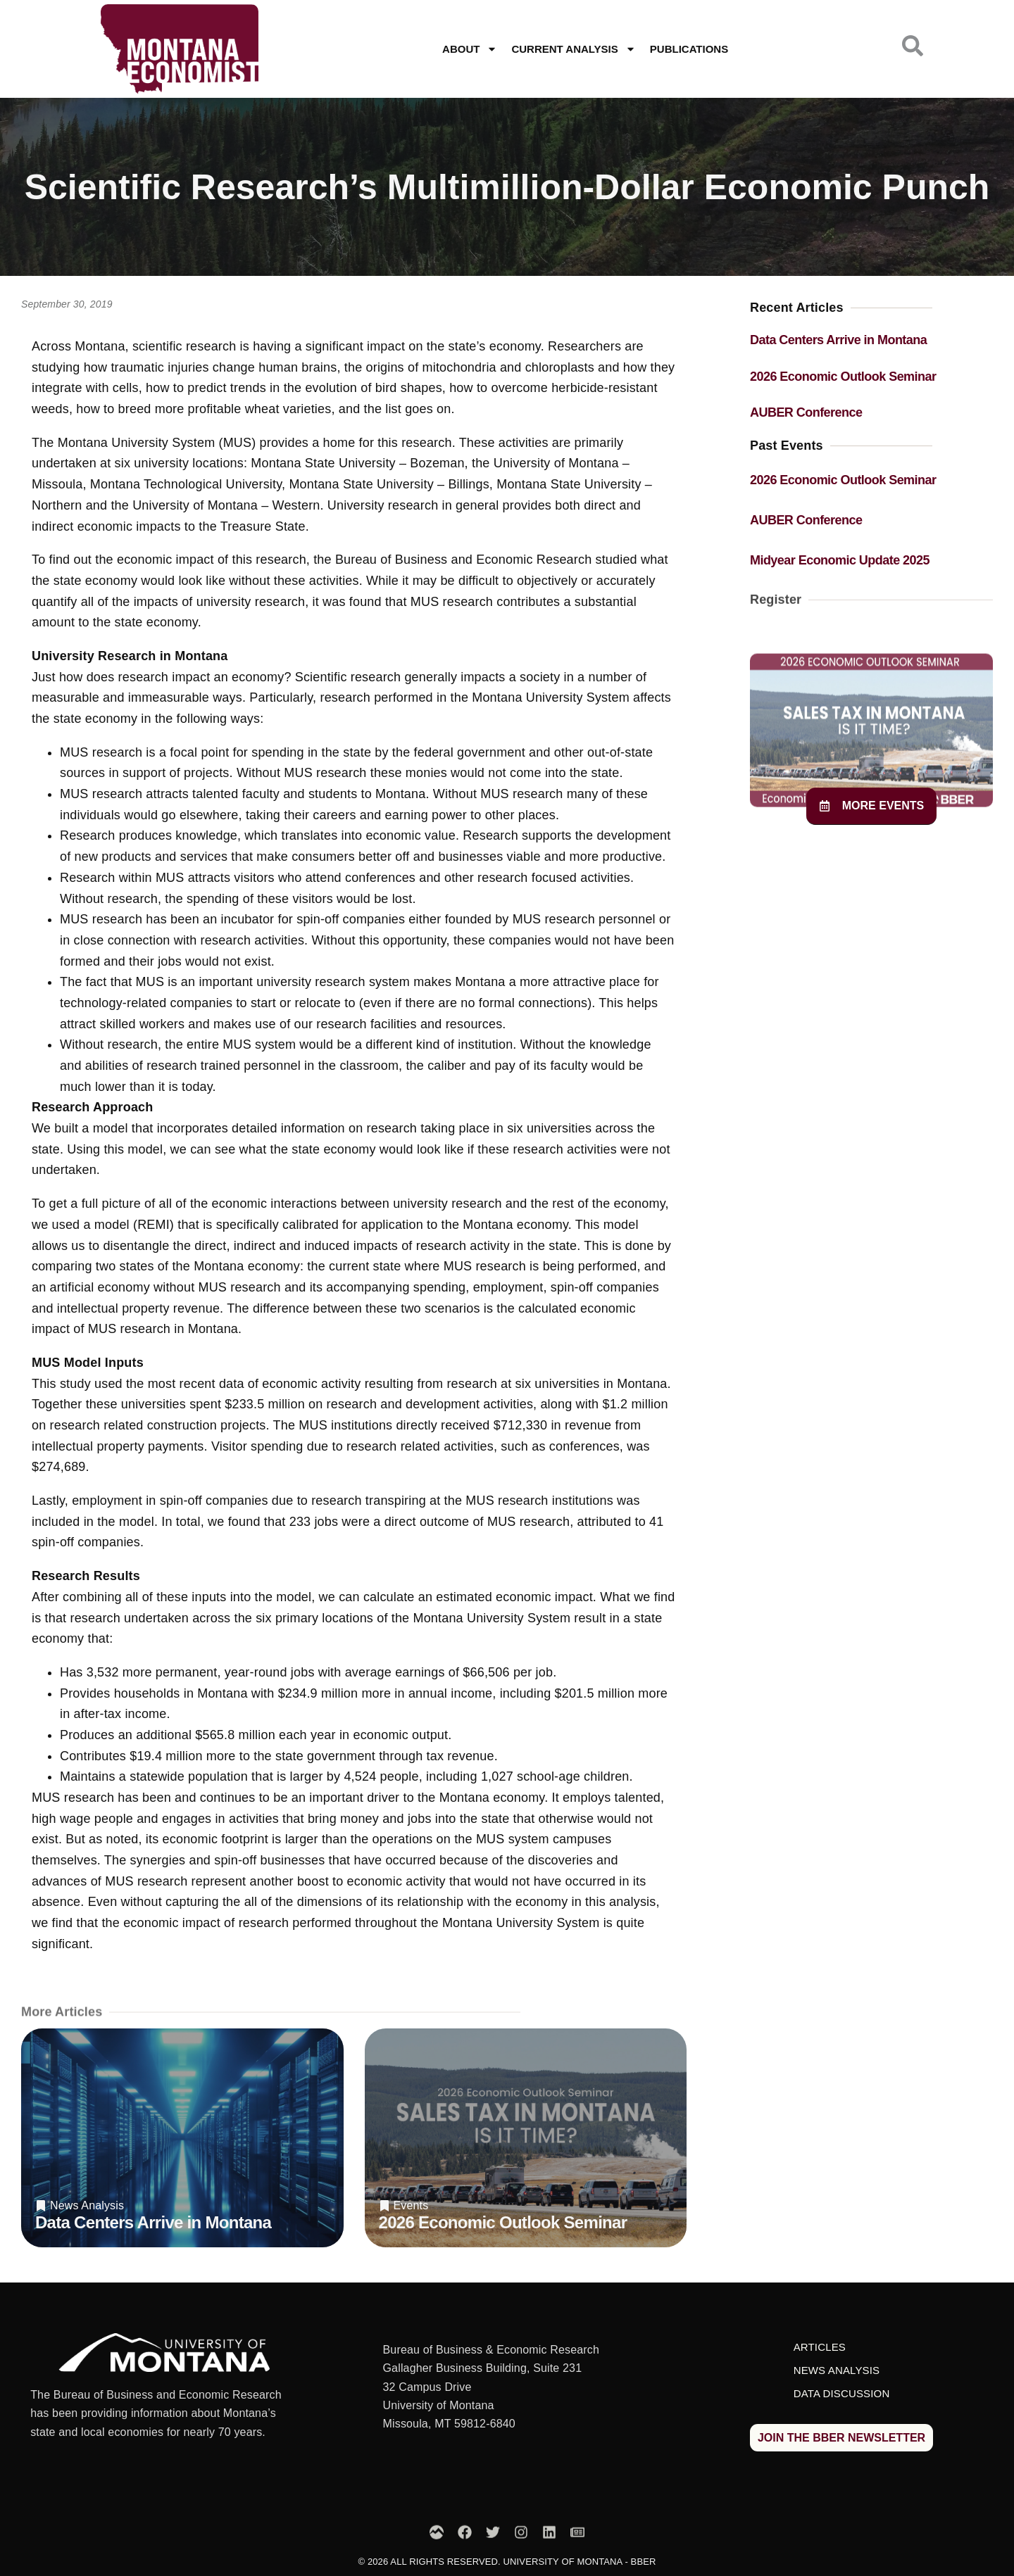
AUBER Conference (806, 412)
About (469, 49)
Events (411, 2206)
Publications (689, 49)
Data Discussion (842, 2393)
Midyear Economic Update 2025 (840, 560)
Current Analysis (573, 49)
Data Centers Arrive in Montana (153, 2222)
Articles (820, 2347)
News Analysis (87, 2206)
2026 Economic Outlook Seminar (503, 2222)
